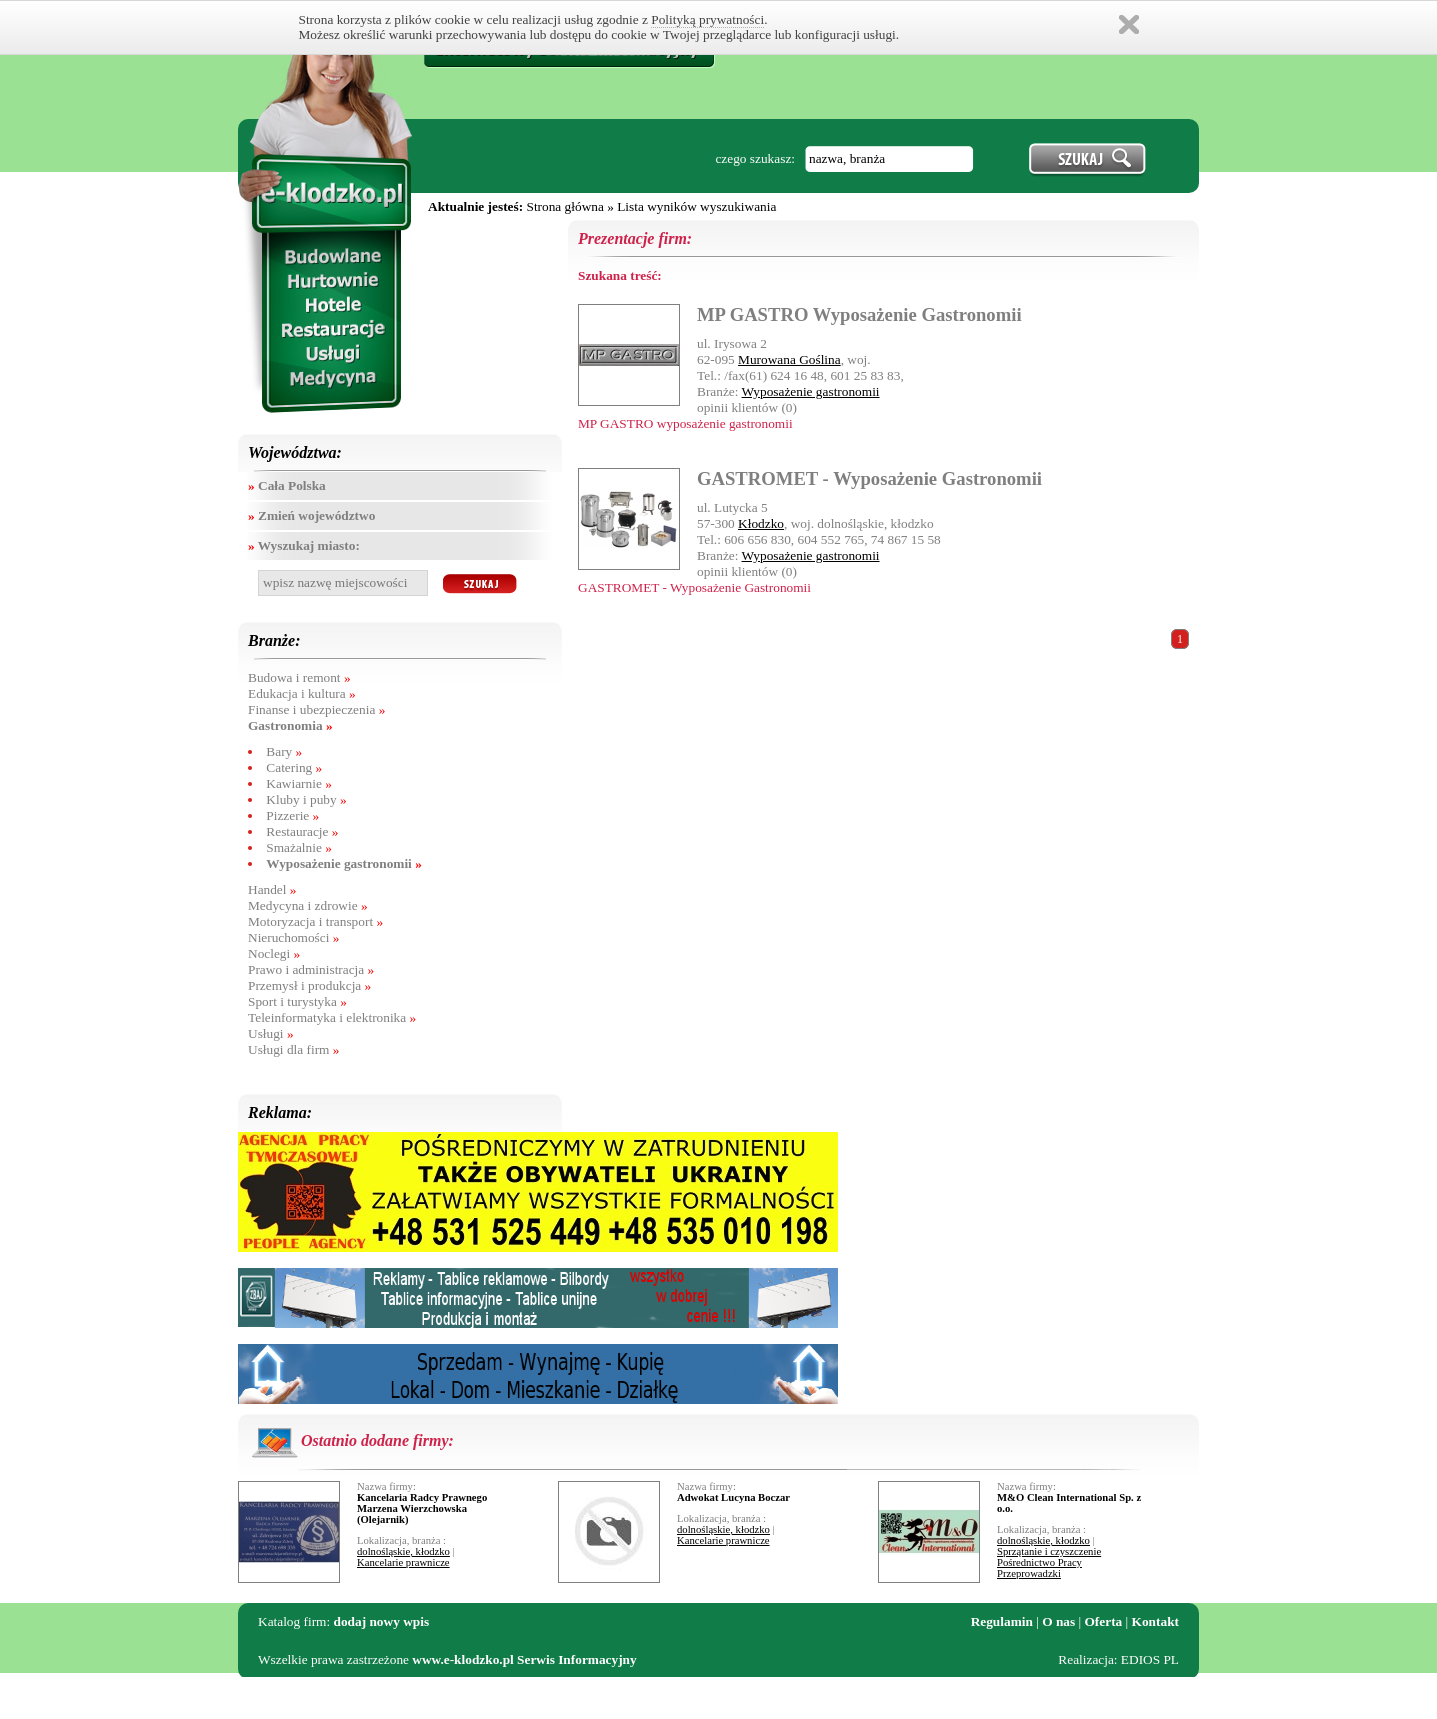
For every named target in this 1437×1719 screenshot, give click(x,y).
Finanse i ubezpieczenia (316, 709)
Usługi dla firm (293, 1049)
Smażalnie (299, 847)
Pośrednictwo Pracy (1039, 1562)
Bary (284, 751)
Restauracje (302, 831)
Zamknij (1129, 24)
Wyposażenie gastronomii (344, 863)
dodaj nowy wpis (382, 1621)
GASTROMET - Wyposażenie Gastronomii (869, 478)
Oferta (1104, 1621)
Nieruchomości (293, 937)
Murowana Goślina (789, 359)
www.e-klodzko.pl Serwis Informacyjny (524, 1659)
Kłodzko (761, 523)
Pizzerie (292, 815)
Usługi (271, 1033)
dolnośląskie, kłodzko (403, 1551)
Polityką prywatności (707, 19)
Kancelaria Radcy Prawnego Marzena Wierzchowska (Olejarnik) (422, 1508)
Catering (294, 767)
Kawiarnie (299, 783)
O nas (1058, 1621)
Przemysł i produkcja (309, 985)
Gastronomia (290, 725)
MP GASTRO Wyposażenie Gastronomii (859, 314)
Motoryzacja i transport (315, 921)
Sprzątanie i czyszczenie (1049, 1551)
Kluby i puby (306, 799)
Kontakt (1155, 1621)
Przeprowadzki (1029, 1573)
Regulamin (1002, 1621)
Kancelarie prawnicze (403, 1562)
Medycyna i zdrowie (308, 905)
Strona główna (564, 206)
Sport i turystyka (297, 1001)
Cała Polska (287, 485)
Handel (272, 889)
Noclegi (274, 953)
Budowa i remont (299, 677)
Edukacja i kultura (302, 693)
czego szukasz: (755, 158)
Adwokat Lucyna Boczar (733, 1497)
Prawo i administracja (311, 969)
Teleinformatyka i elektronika (332, 1017)
